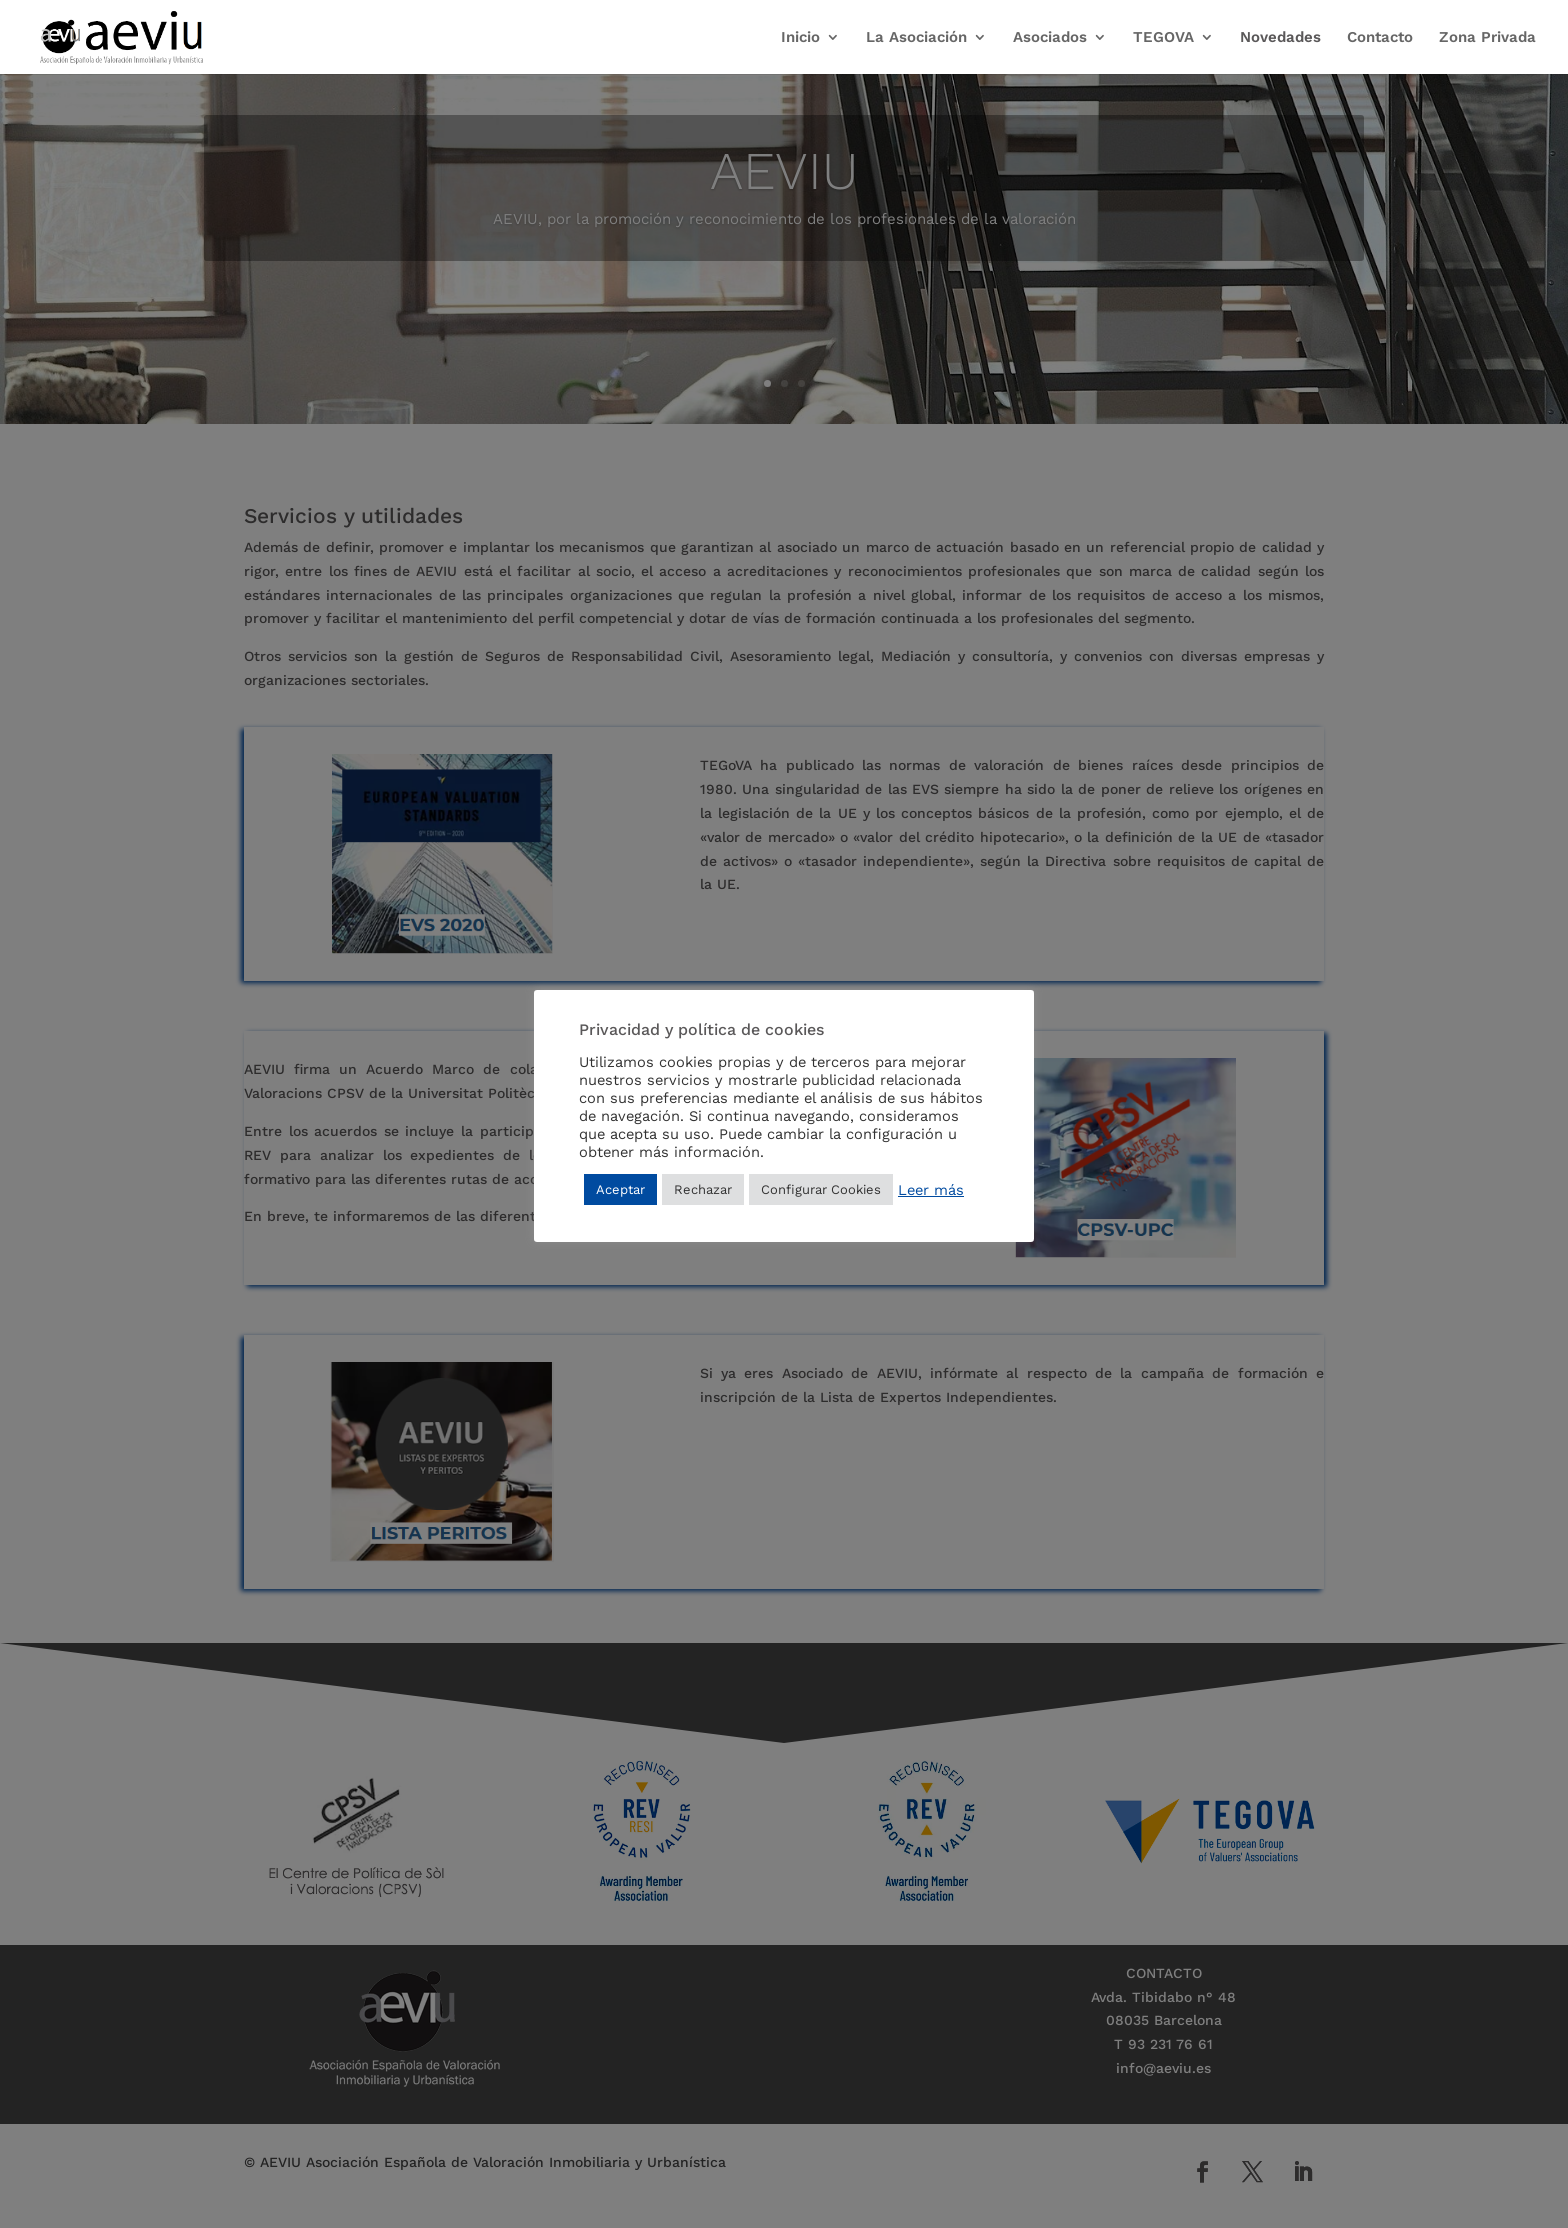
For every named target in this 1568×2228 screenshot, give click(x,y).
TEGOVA (1163, 38)
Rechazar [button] (703, 1189)
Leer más (931, 1190)
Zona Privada (1487, 38)
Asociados (1050, 38)
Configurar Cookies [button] (821, 1189)
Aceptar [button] (620, 1189)
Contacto (1380, 38)
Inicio (800, 38)
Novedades (1280, 38)
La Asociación (916, 38)
